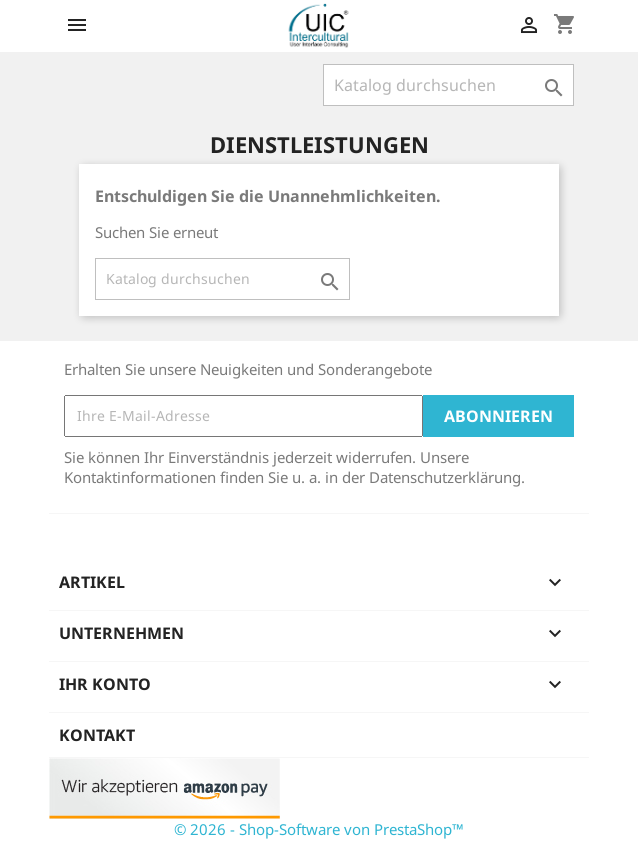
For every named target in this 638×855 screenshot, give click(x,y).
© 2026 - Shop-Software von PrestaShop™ (319, 829)
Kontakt (97, 735)
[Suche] (448, 85)
